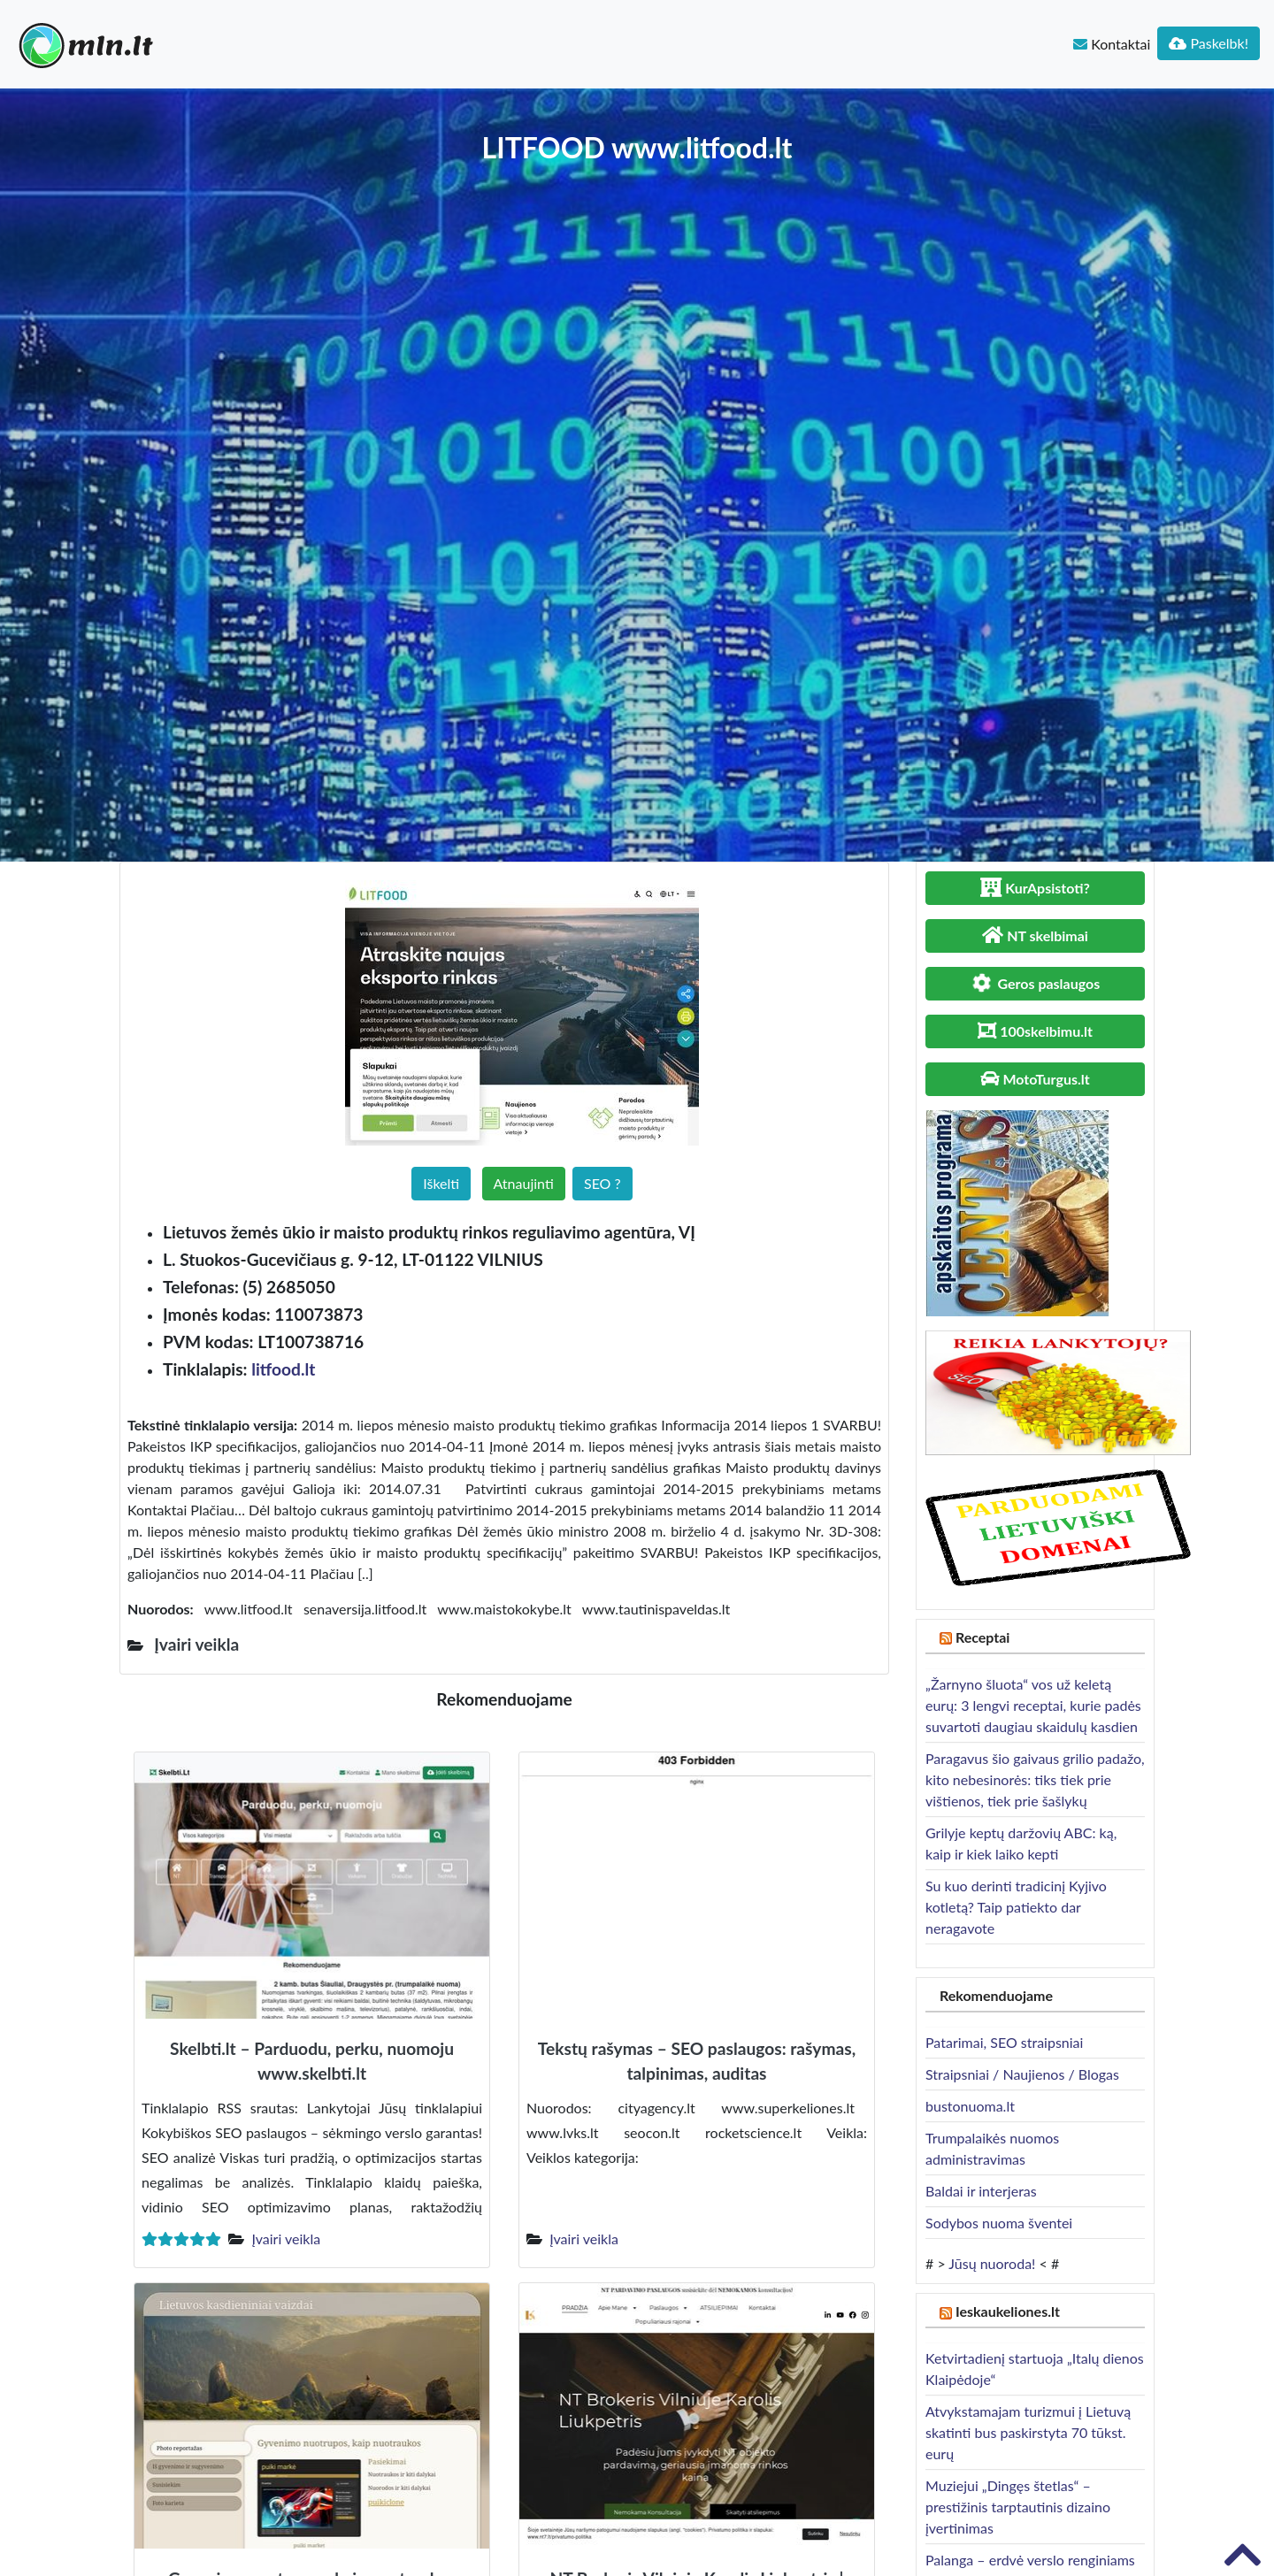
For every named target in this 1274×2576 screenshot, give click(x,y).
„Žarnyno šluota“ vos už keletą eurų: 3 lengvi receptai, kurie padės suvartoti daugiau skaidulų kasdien (1033, 1705)
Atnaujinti (524, 1183)
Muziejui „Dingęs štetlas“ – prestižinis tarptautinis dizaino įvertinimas (1017, 2506)
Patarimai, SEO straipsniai (1004, 2042)
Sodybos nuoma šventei (998, 2222)
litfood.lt (283, 1369)
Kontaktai (1111, 43)
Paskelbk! (1208, 42)
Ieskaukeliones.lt (1008, 2311)
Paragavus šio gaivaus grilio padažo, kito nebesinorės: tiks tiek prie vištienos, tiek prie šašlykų (1035, 1779)
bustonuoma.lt (970, 2105)
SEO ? (602, 1183)
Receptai (983, 1637)
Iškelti (441, 1183)
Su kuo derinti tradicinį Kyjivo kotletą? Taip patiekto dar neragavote (1016, 1906)
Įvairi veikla (285, 2238)
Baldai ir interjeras (981, 2190)
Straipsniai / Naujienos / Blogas (1022, 2074)
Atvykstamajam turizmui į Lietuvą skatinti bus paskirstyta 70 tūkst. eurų (1028, 2432)
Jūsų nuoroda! (991, 2263)
